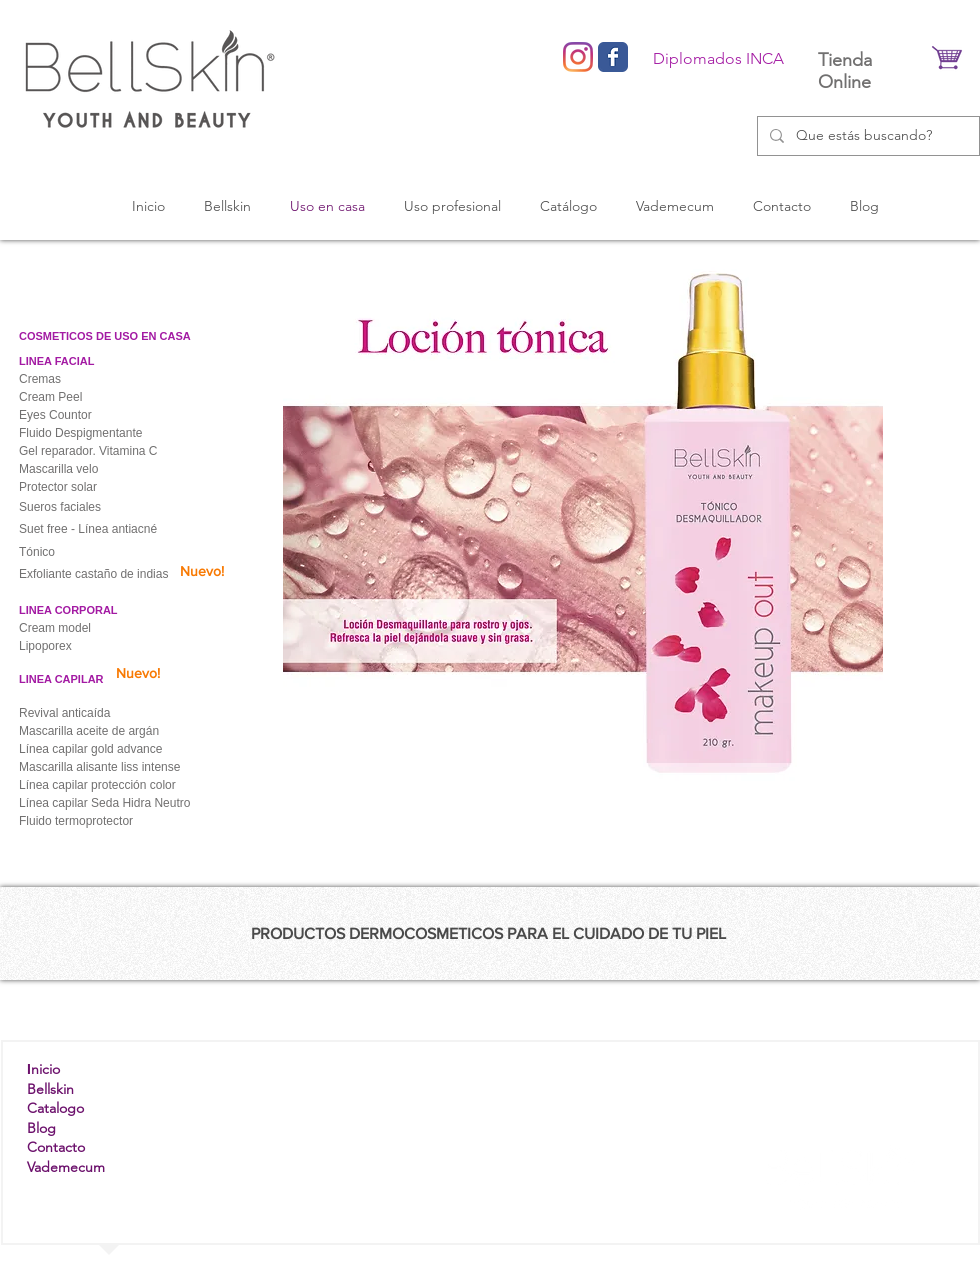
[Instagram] (578, 57)
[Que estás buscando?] (866, 136)
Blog (41, 1128)
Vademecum (66, 1167)
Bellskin (50, 1089)
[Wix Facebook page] (613, 57)
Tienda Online (845, 71)
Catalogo (55, 1108)
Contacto (56, 1147)
